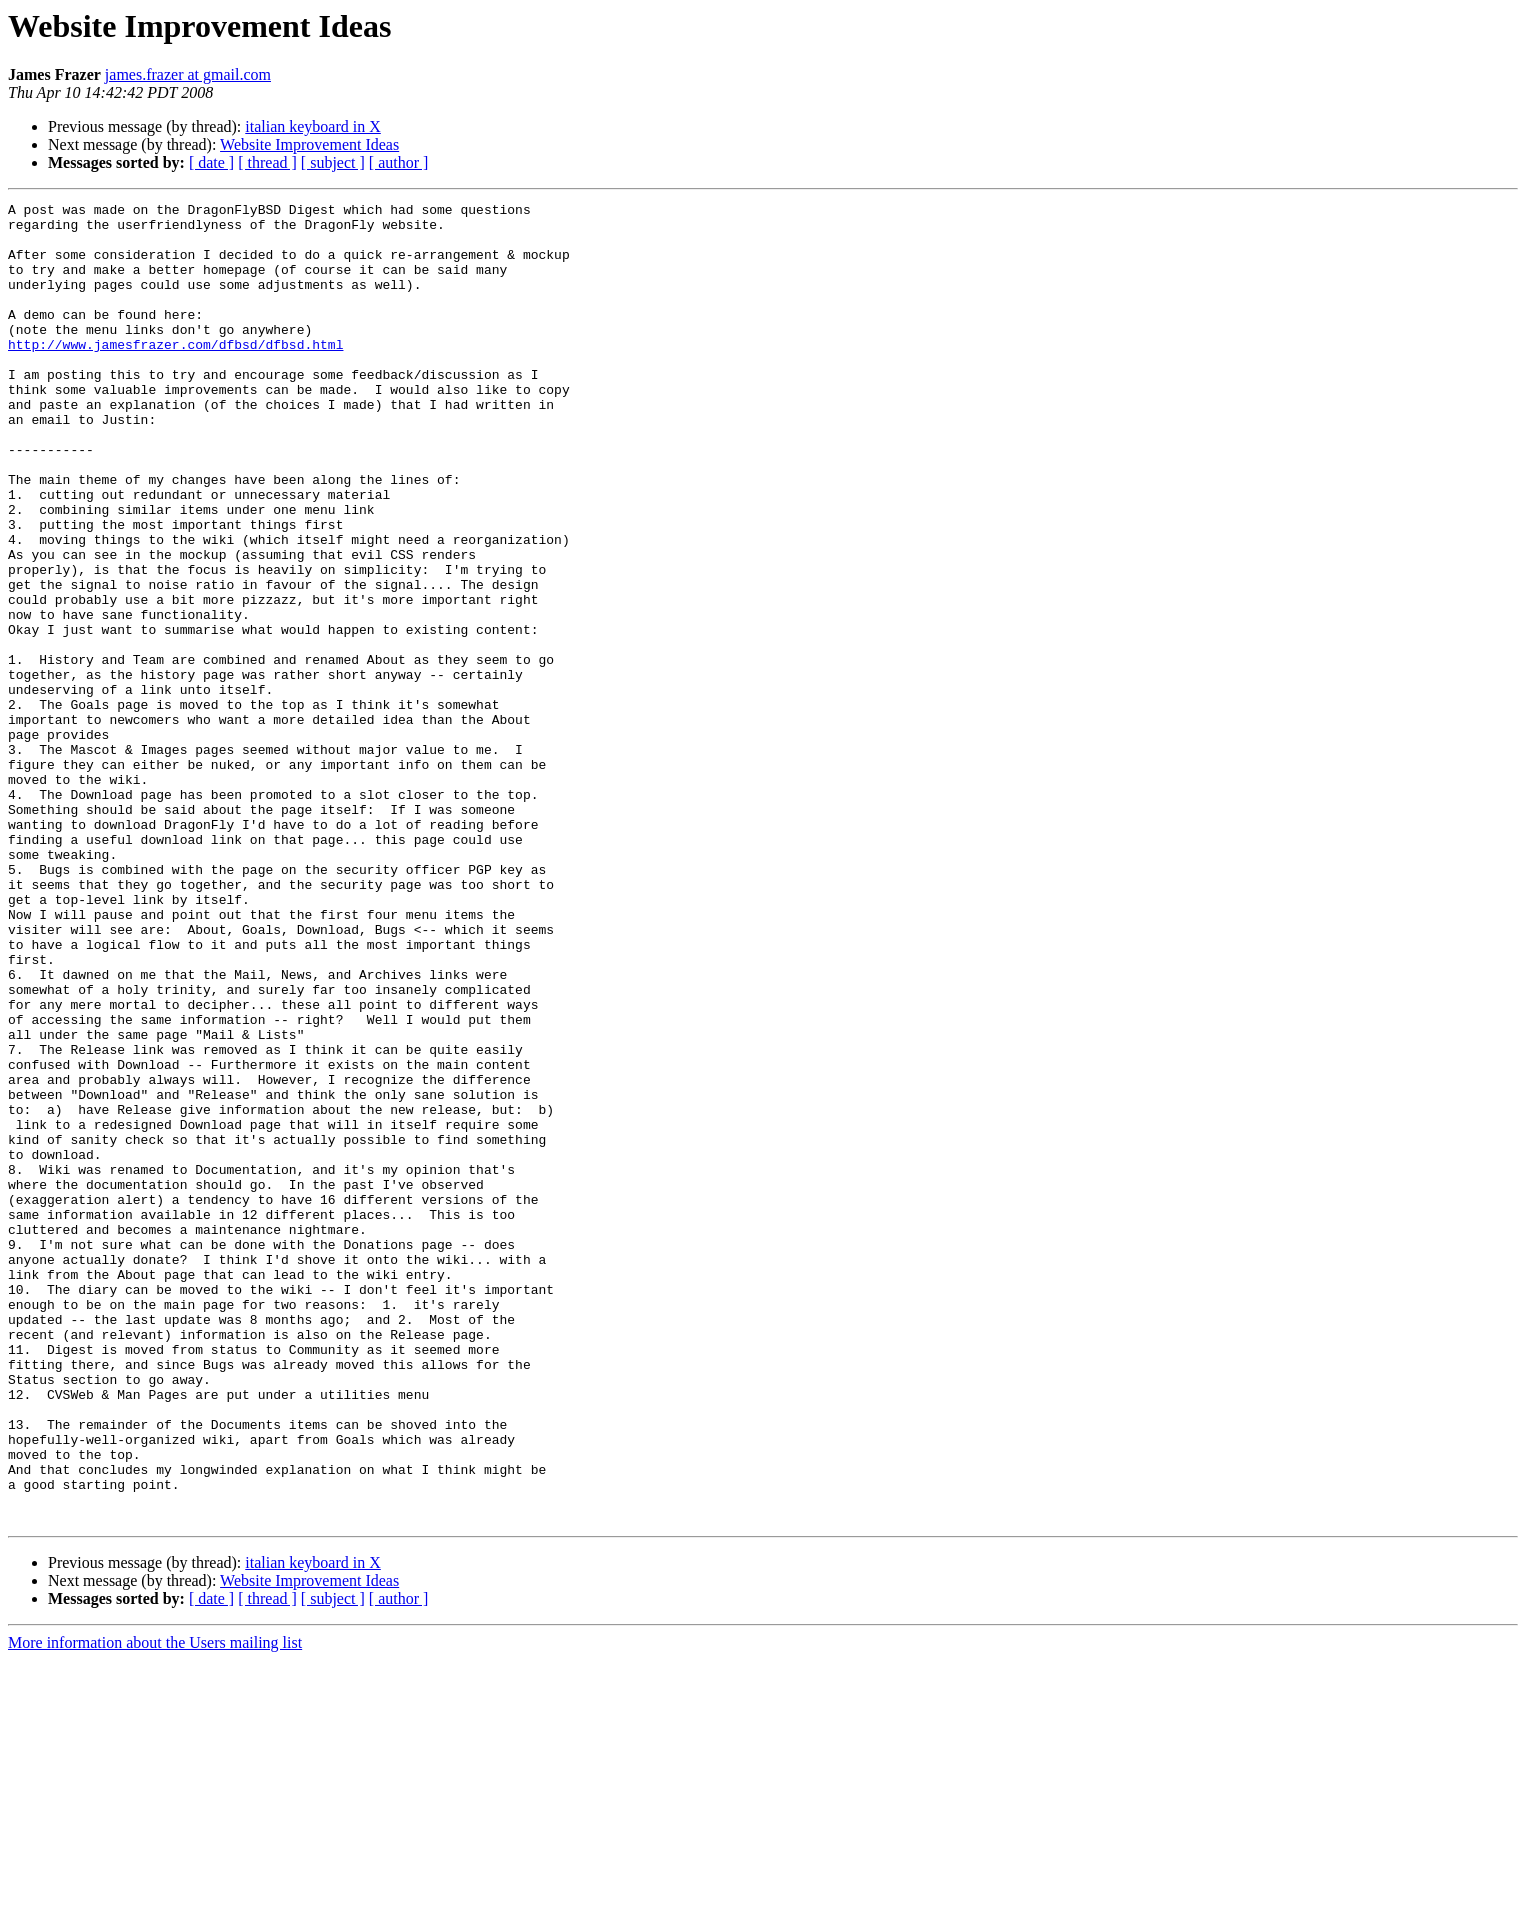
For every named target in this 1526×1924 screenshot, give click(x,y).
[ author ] (399, 162)
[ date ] (211, 162)
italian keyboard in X (313, 126)
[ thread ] (267, 162)
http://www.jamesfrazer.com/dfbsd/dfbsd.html (175, 374)
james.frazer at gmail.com (188, 74)
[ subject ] (333, 162)
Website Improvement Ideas (309, 144)
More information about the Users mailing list (155, 1906)
